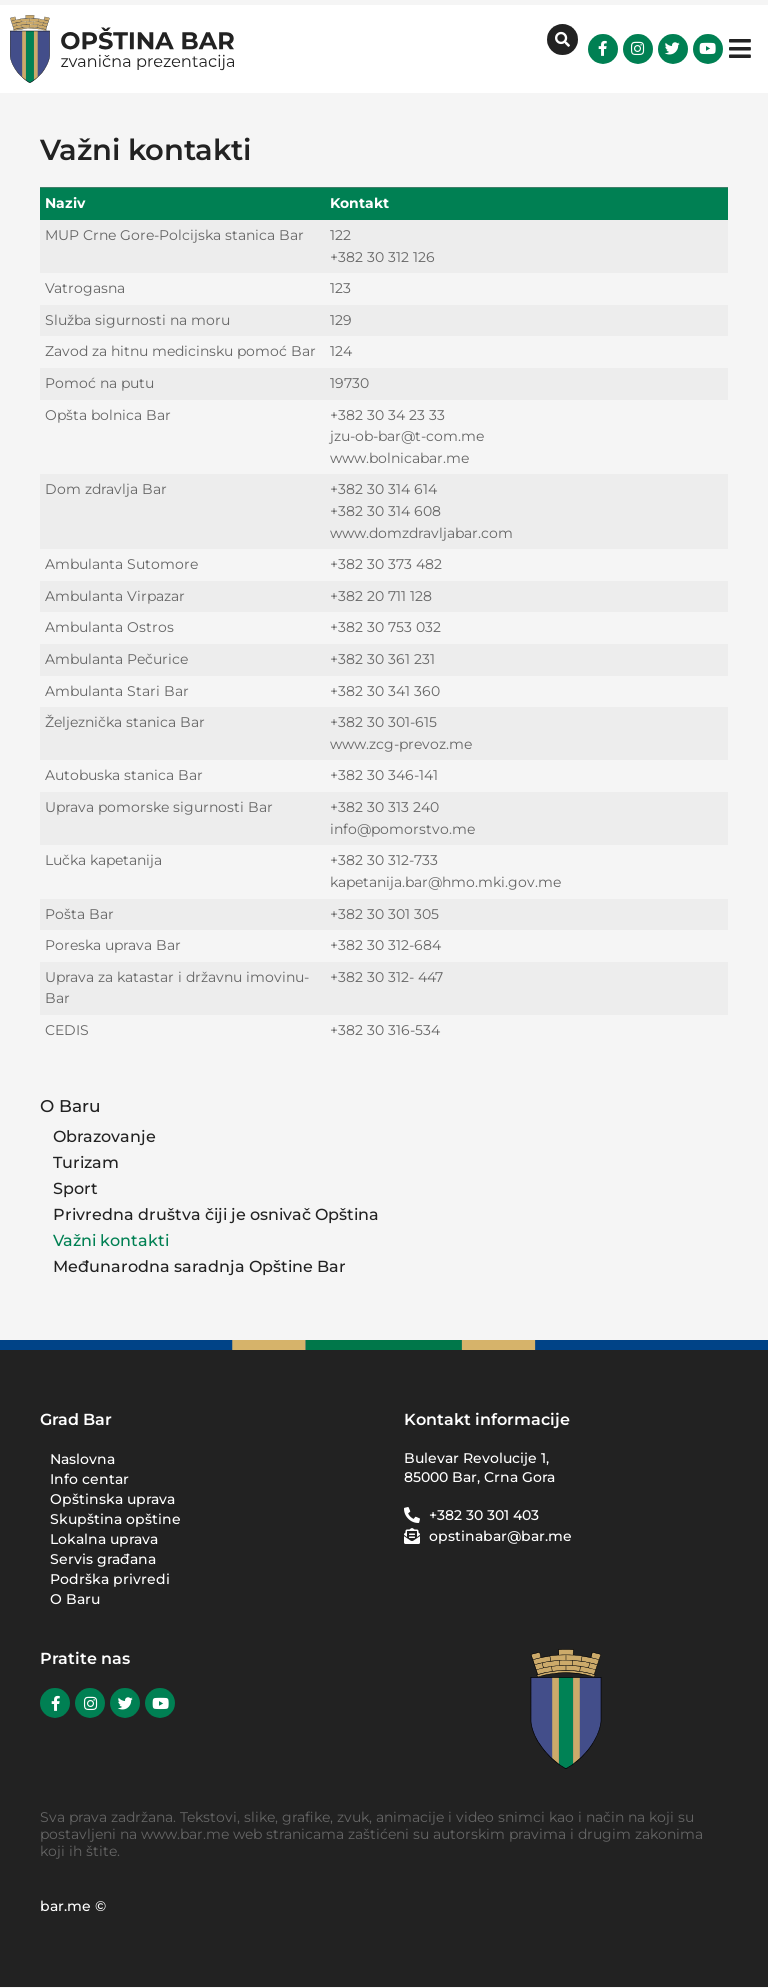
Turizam (86, 1162)
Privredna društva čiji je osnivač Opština (216, 1214)
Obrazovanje (104, 1136)
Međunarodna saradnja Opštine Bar (199, 1266)
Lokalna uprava (104, 1539)
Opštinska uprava (112, 1499)
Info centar (89, 1479)
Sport (75, 1188)
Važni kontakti (111, 1240)
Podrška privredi (115, 1579)
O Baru (77, 1105)
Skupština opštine (115, 1519)
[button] (740, 48)
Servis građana (103, 1559)
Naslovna (82, 1459)
